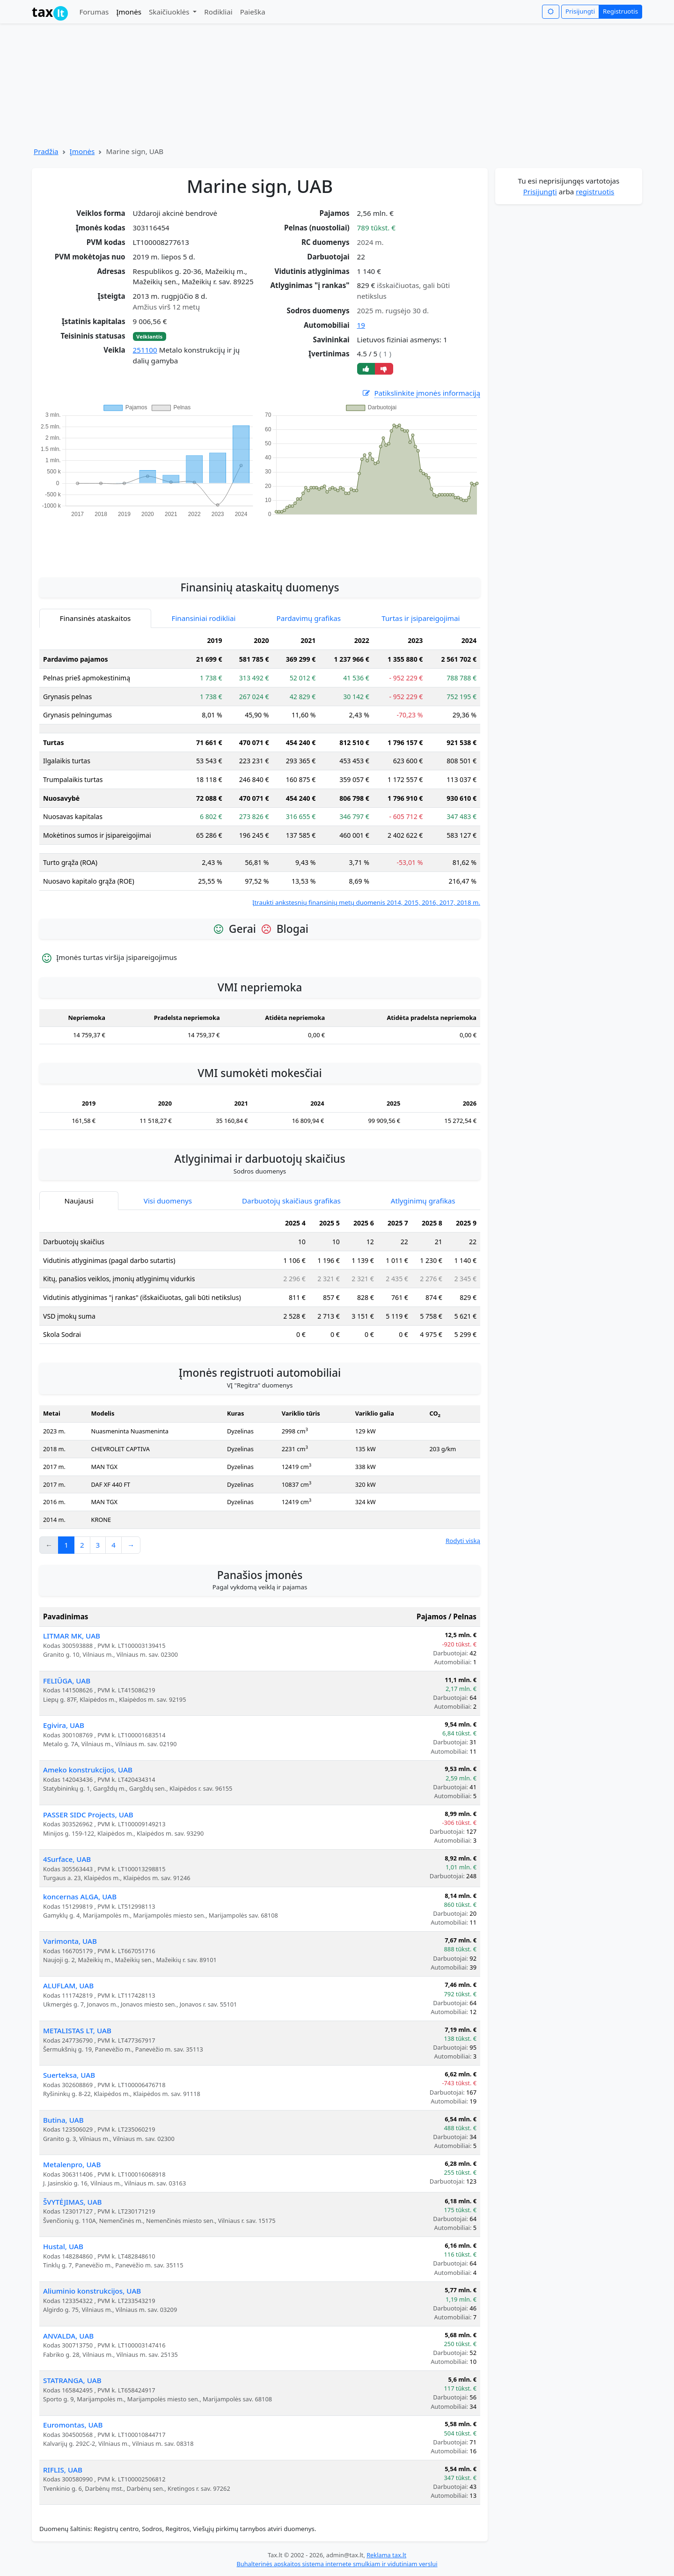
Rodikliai (218, 11)
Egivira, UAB (63, 1725)
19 (361, 325)
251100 (145, 349)
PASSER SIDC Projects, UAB (88, 1814)
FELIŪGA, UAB (66, 1680)
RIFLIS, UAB (62, 2469)
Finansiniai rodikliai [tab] (204, 618)
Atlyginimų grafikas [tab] (423, 1200)
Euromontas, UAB (73, 2424)
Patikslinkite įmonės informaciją (420, 393)
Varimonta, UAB (70, 1941)
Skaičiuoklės (170, 11)
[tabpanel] (259, 770)
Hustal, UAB (63, 2246)
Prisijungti (580, 11)
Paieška (252, 11)
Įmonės (128, 11)
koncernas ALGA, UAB (80, 1896)
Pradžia (46, 151)
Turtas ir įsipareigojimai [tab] (420, 618)
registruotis (595, 191)
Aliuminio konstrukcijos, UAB (92, 2291)
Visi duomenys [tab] (168, 1200)
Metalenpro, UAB (72, 2164)
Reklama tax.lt (386, 2555)
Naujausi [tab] (78, 1200)
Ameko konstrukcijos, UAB (87, 1769)
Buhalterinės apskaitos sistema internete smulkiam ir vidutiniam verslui (336, 2564)
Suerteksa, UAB (69, 2075)
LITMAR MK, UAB (71, 1635)
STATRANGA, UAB (72, 2380)
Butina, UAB (63, 2120)
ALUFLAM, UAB (68, 1985)
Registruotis (620, 11)
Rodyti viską (463, 1540)
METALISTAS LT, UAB (77, 2030)
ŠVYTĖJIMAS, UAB (72, 2202)
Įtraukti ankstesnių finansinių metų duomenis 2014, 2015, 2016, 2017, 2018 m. (366, 902)
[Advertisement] (259, 542)
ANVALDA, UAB (68, 2335)
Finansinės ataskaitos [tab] (95, 618)
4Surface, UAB (67, 1859)
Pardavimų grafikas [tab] (309, 618)
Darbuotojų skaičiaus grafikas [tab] (291, 1200)
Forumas (94, 11)
